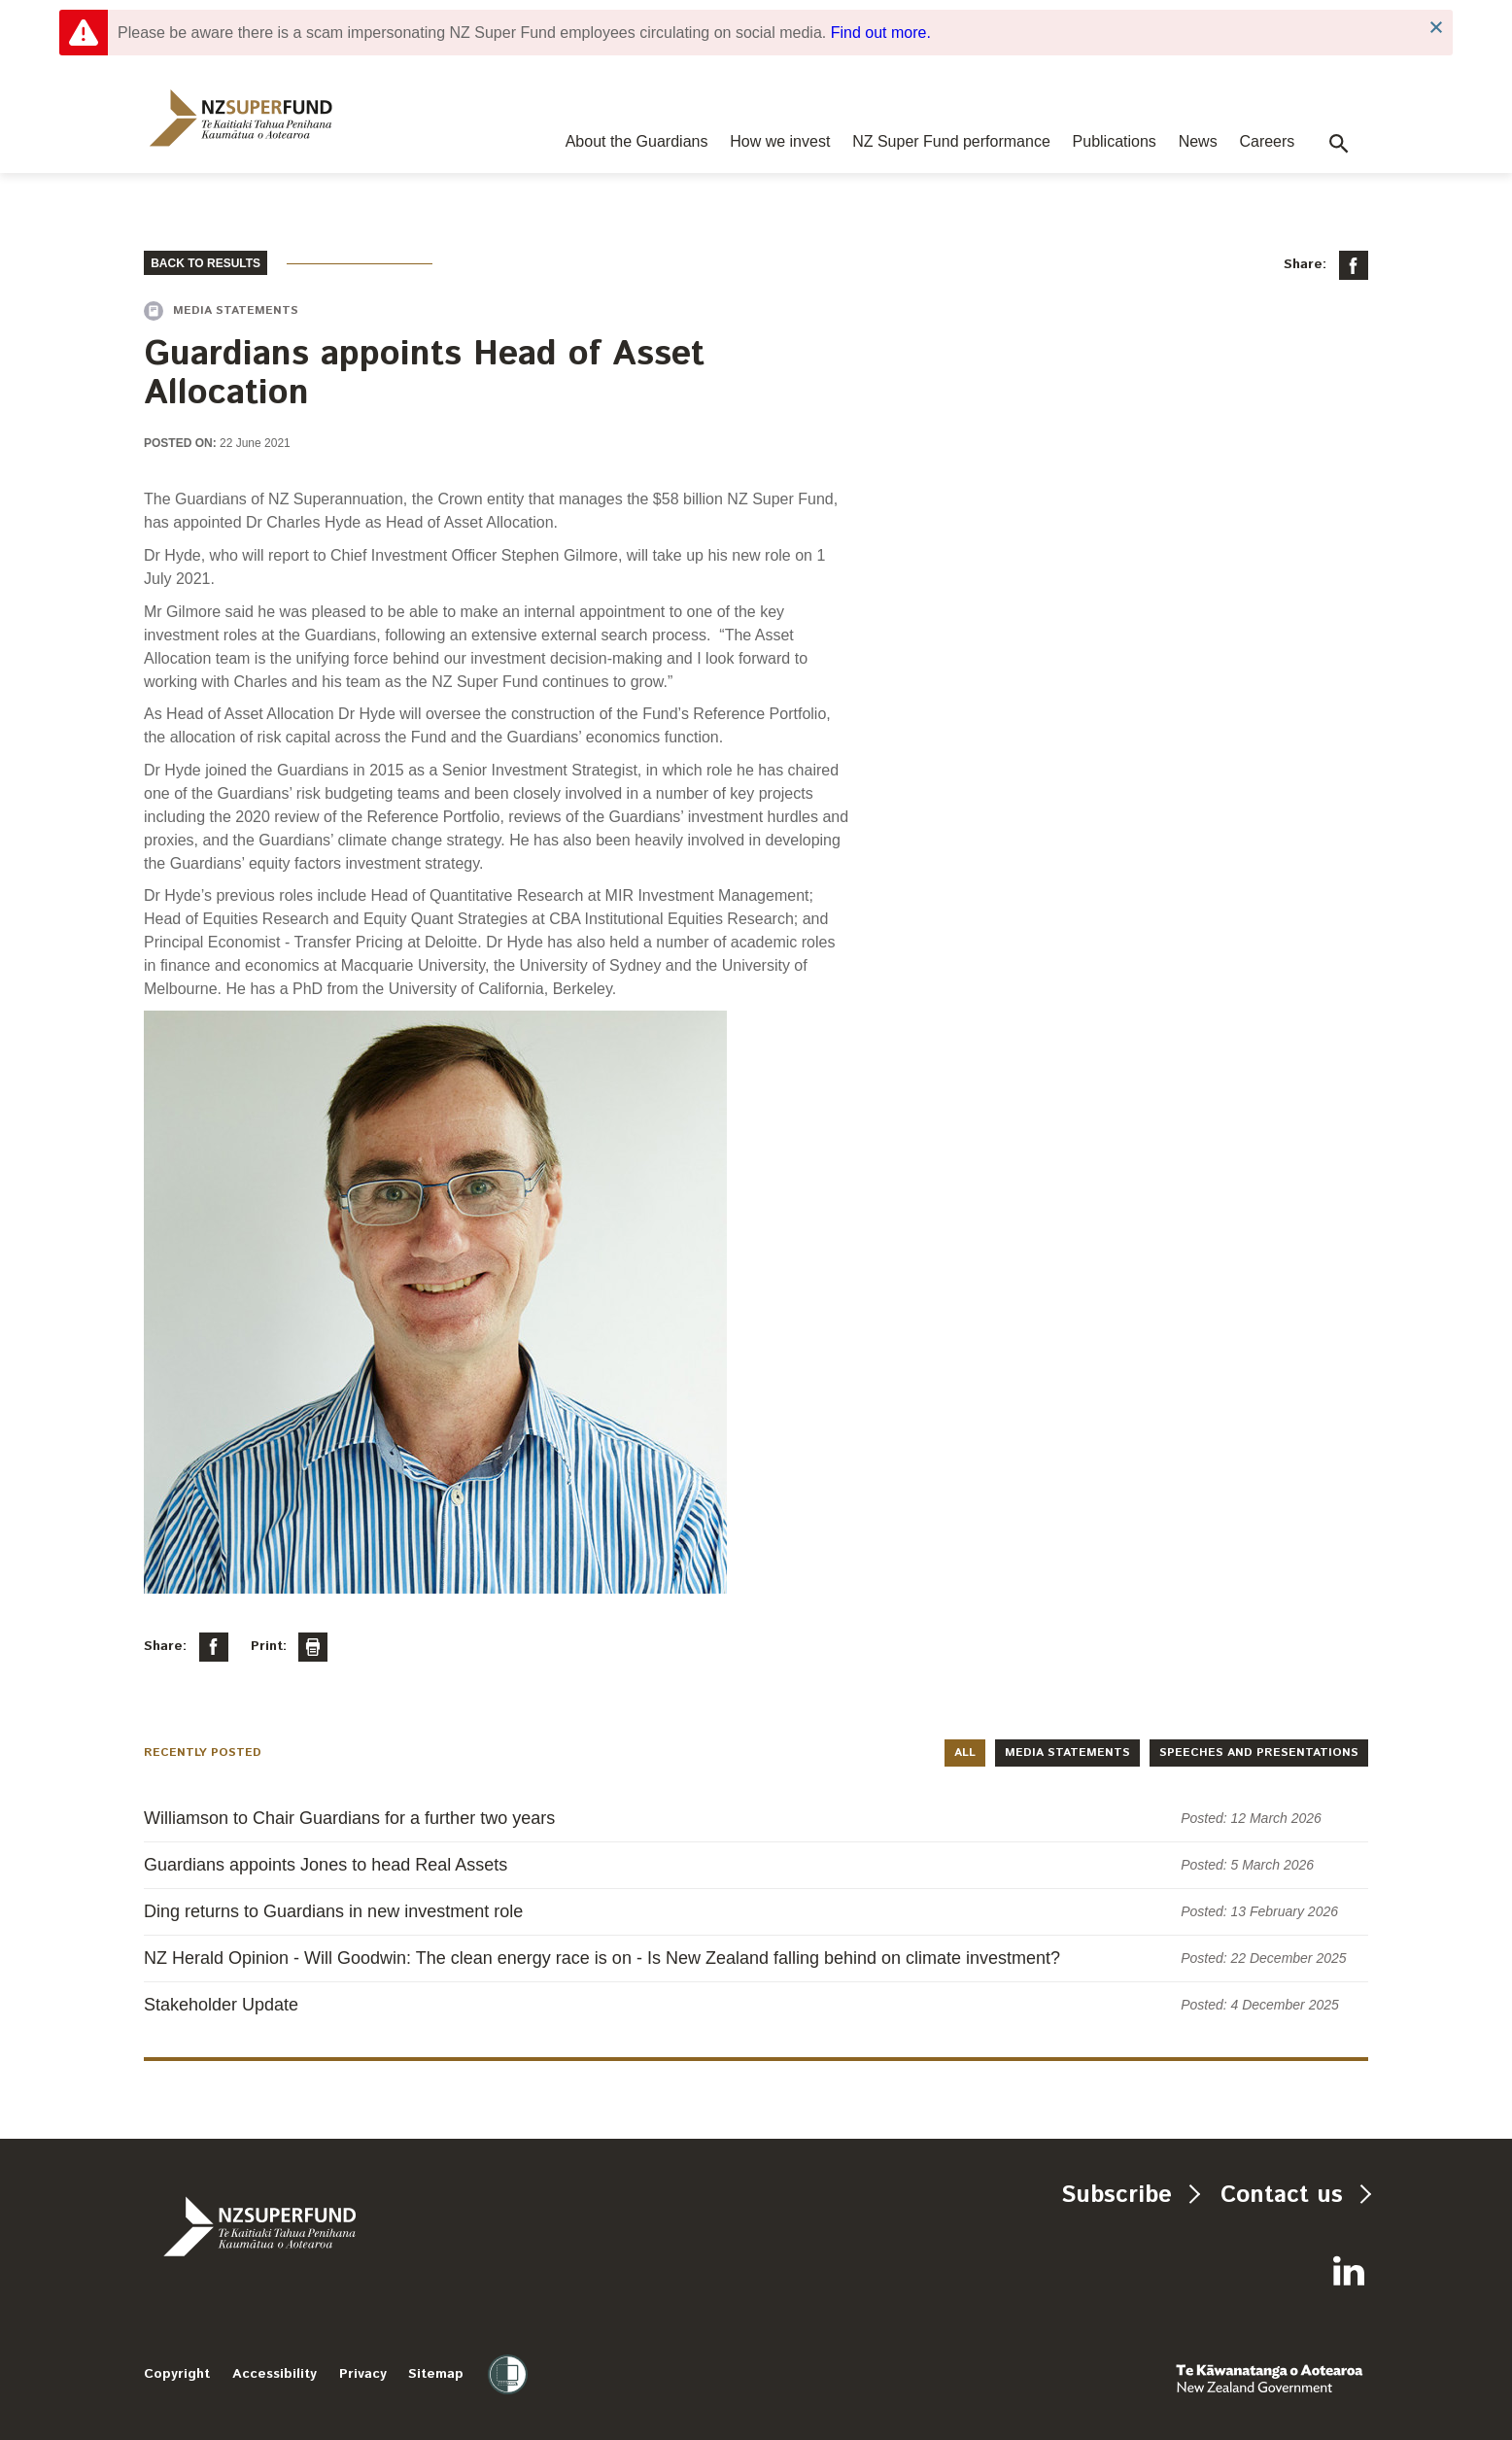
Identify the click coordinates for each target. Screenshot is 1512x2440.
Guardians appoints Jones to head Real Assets (325, 1864)
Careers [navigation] (1266, 141)
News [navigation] (1198, 141)
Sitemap (436, 2374)
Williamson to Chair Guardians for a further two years (349, 1818)
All (965, 1752)
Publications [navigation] (1114, 141)
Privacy (363, 2374)
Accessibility (274, 2374)
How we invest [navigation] (780, 141)
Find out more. (881, 32)
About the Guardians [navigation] (637, 141)
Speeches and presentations (1258, 1752)
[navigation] (241, 118)
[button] (1339, 144)
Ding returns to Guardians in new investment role (333, 1911)
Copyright (177, 2374)
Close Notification (1435, 27)
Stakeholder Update (221, 2004)
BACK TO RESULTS (205, 263)
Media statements (1067, 1752)
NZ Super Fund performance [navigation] (951, 141)
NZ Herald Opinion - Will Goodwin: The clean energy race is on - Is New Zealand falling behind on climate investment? (602, 1958)
